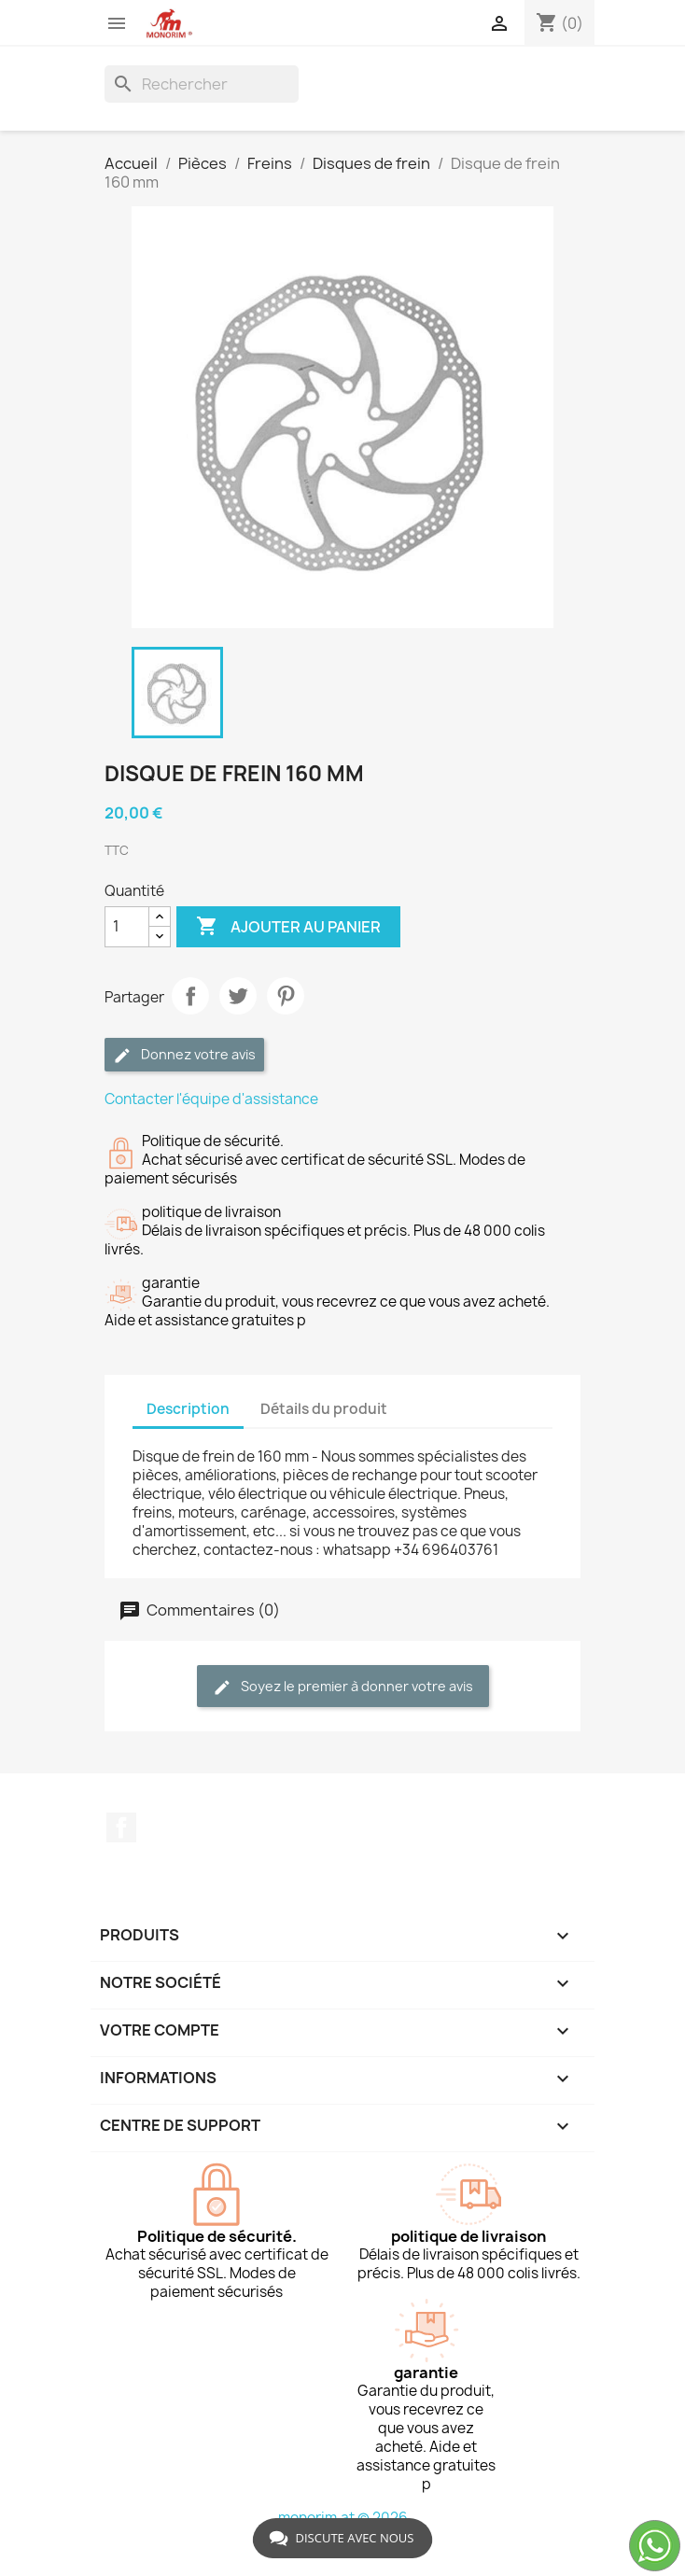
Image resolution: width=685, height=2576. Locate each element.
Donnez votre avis (184, 1055)
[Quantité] (127, 926)
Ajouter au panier (288, 927)
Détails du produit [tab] (323, 1409)
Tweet (238, 996)
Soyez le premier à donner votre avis (343, 1687)
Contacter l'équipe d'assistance (211, 1099)
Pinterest (285, 996)
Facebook (121, 1827)
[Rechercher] (202, 84)
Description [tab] (188, 1409)
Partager (190, 996)
